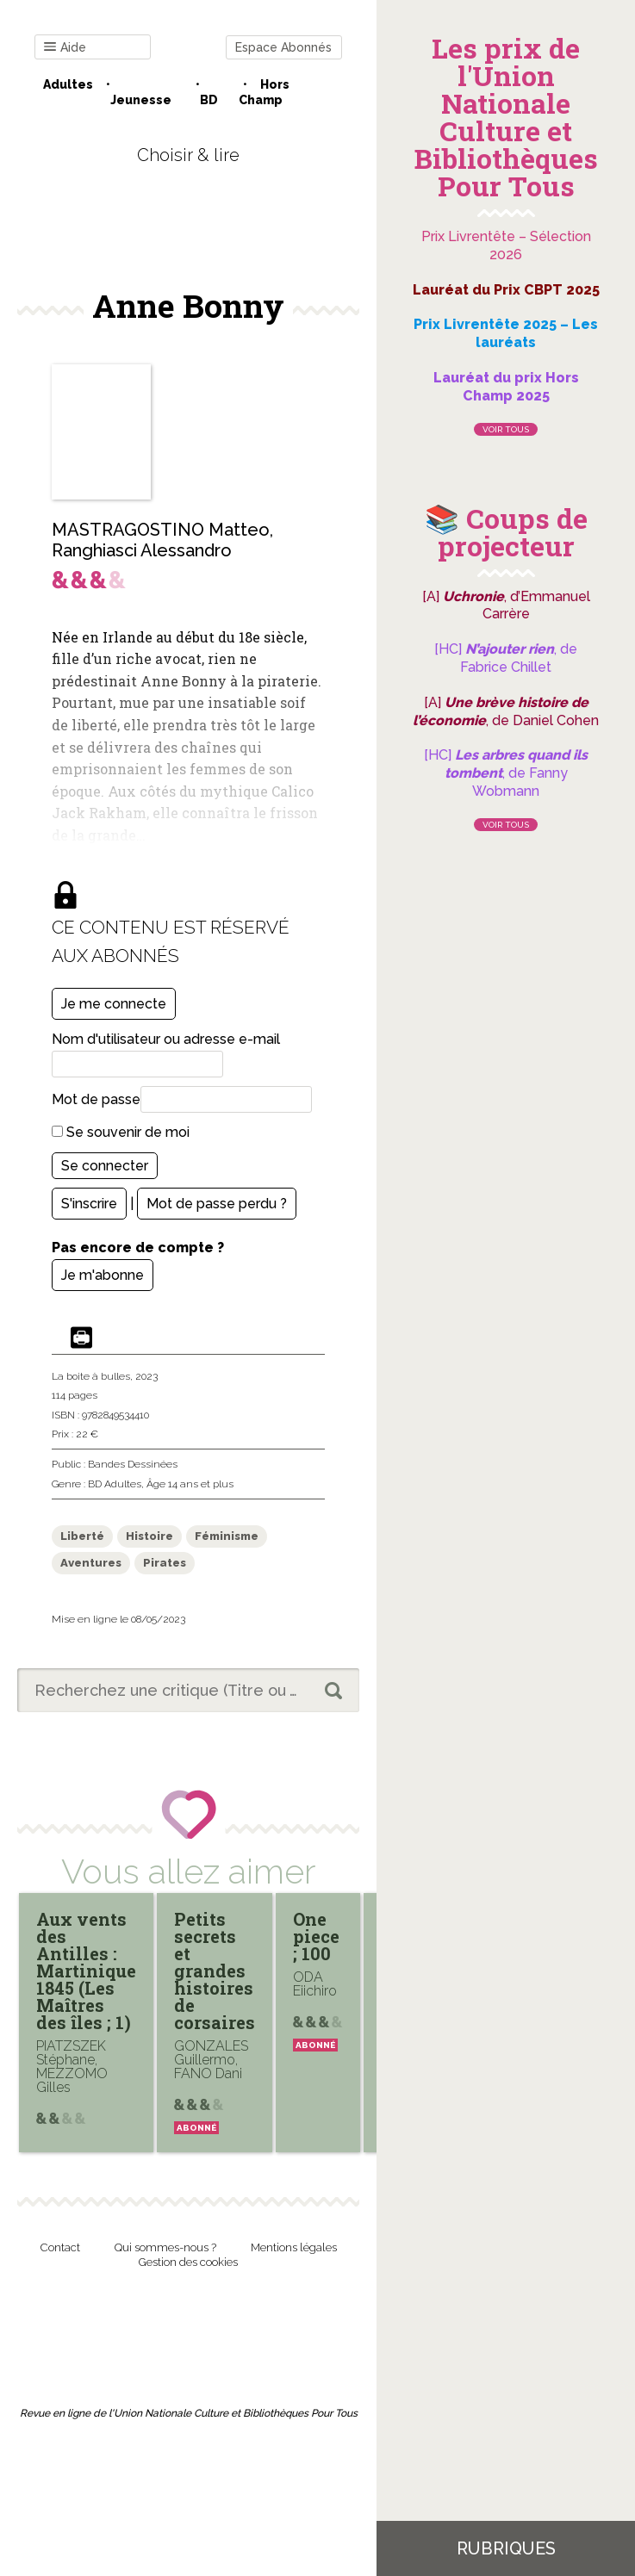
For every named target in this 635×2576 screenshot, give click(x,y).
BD (209, 100)
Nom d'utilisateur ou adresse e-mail (166, 1039)
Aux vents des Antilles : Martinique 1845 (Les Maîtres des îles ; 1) (86, 1970)
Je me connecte (113, 1004)
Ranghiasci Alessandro (142, 550)
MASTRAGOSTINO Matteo (161, 529)
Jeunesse (140, 100)
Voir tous (505, 429)
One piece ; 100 (316, 1936)
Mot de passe (96, 1099)
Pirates (164, 1562)
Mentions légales (294, 2247)
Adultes (68, 84)
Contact (60, 2247)
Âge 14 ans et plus (189, 1484)
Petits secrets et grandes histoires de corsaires (214, 1970)
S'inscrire (89, 1203)
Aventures (90, 1562)
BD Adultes (114, 1484)
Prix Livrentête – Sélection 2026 (506, 245)
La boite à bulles (91, 1376)
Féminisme (226, 1536)
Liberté (82, 1536)
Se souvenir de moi (121, 1132)
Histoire (149, 1536)
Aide (65, 47)
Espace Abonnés (283, 47)
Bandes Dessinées (132, 1464)
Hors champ (264, 92)
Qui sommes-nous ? (165, 2247)
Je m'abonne (102, 1275)
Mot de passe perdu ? (216, 1203)
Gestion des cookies (188, 2262)
